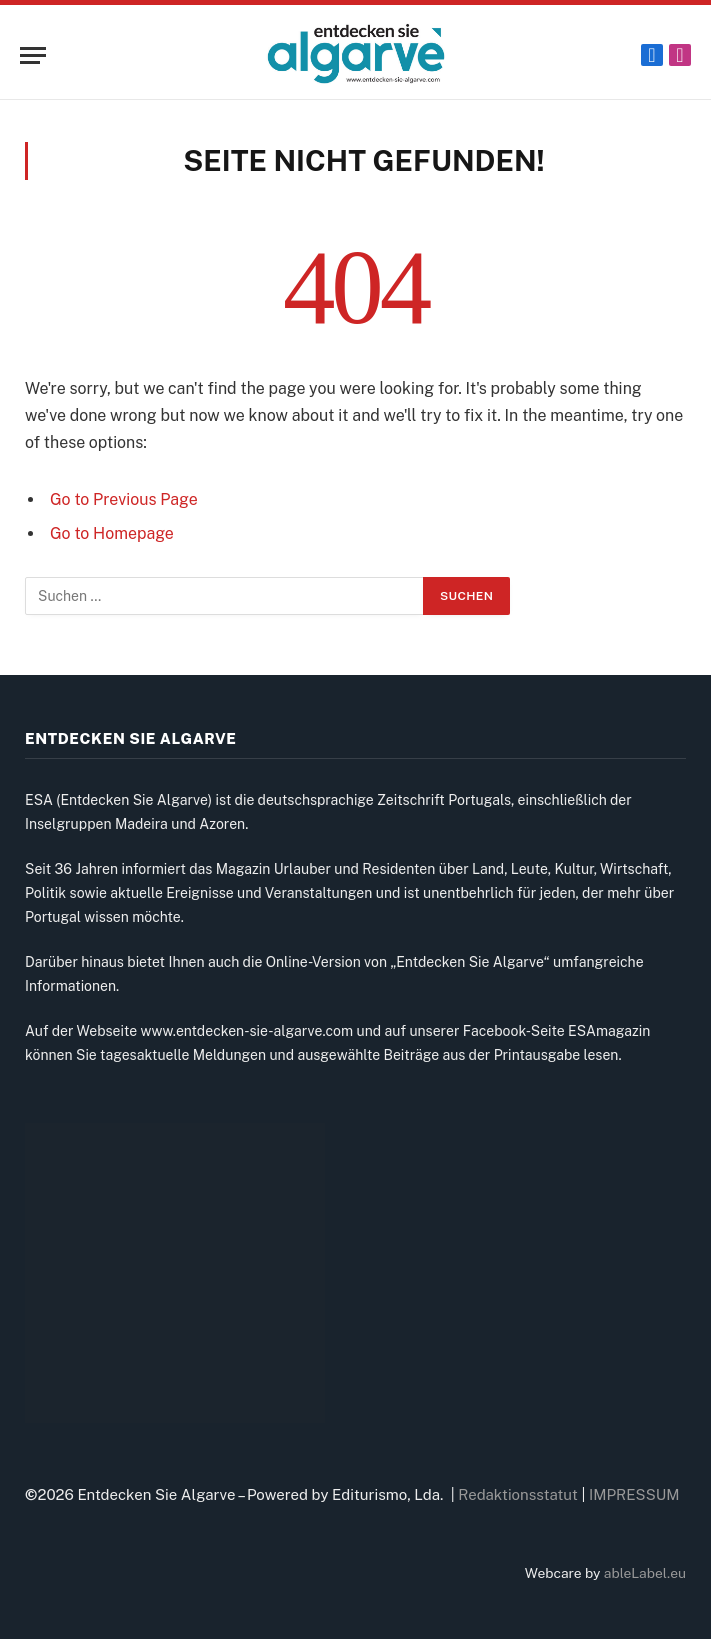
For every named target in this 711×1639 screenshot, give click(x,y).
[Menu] (33, 55)
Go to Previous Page (124, 499)
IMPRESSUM (634, 1494)
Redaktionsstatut (518, 1494)
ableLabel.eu (645, 1573)
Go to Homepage (112, 533)
